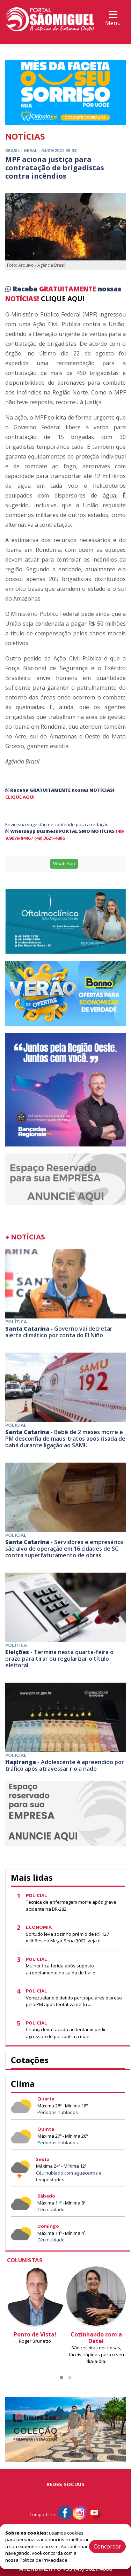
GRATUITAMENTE (68, 288)
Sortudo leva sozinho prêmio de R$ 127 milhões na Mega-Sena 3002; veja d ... (67, 1937)
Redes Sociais (65, 2484)
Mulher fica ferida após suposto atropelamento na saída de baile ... (63, 1969)
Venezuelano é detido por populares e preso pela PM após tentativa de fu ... (74, 2001)
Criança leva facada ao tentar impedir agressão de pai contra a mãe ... (66, 2032)
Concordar (107, 2546)
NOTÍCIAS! (22, 298)
